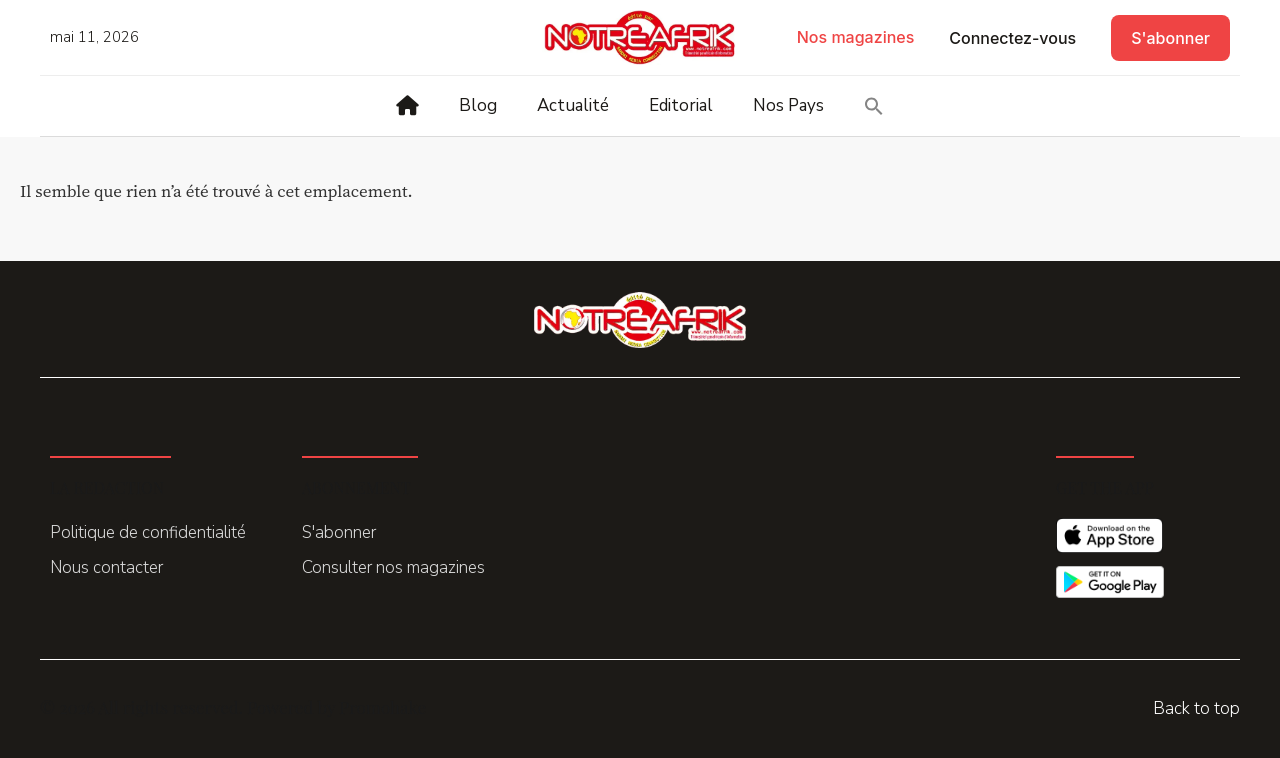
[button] (874, 106)
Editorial (681, 105)
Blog (478, 105)
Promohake (382, 707)
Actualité (573, 105)
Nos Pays (788, 105)
